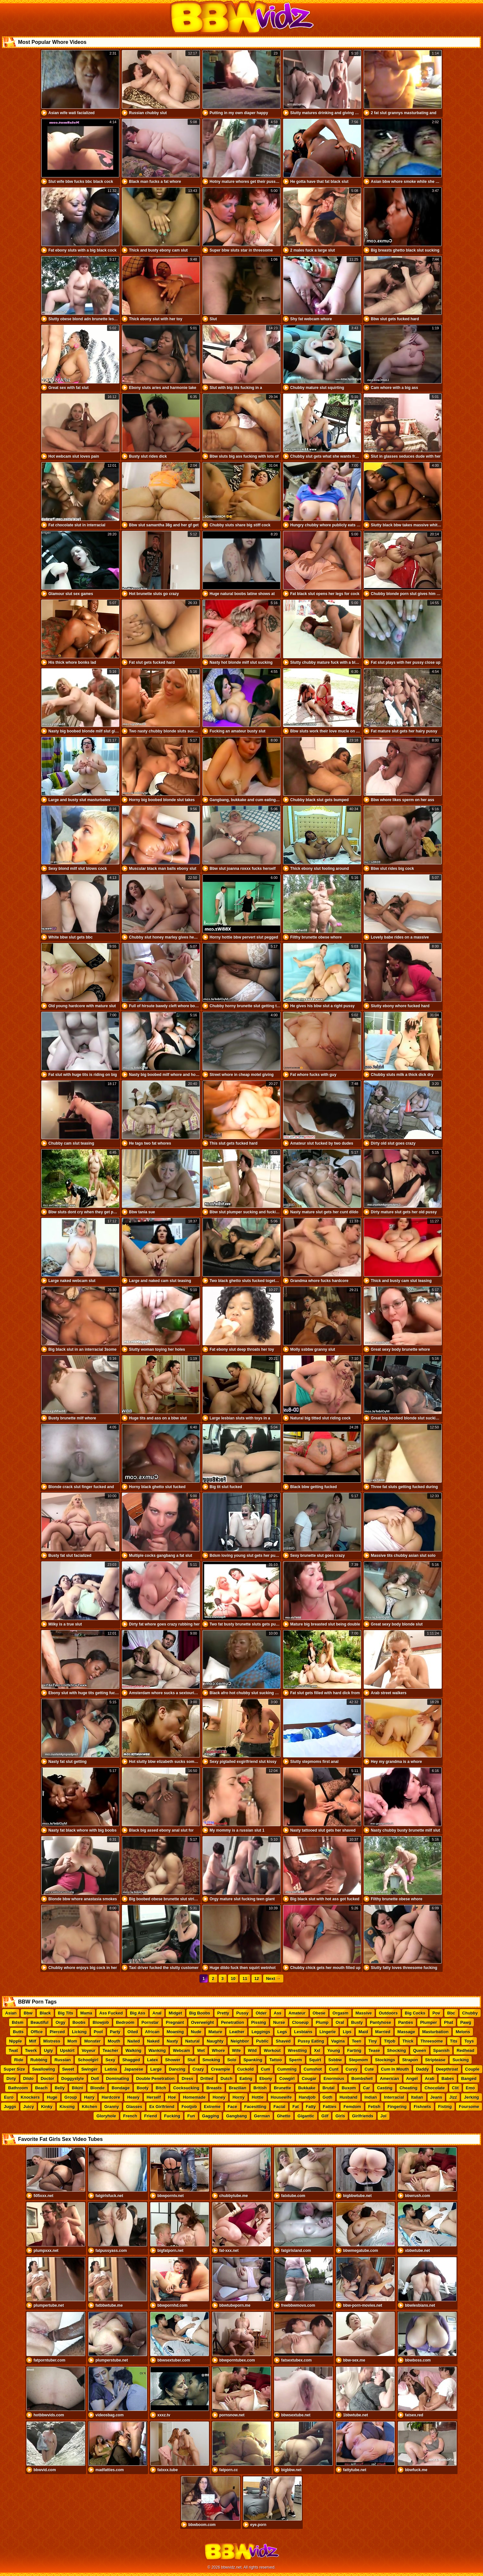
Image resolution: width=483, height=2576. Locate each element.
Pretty (223, 2013)
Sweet (68, 2069)
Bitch (161, 2087)
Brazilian (237, 2087)
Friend (150, 2116)
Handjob (307, 2097)
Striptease (435, 2059)
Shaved (283, 2041)
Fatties (330, 2106)
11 (244, 1978)
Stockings (385, 2059)
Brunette (282, 2087)
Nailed (133, 2041)
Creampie (220, 2069)
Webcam (181, 2050)
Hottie (258, 2097)
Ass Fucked (111, 2013)
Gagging (210, 2116)
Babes (447, 2078)
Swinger (89, 2069)
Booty (143, 2087)
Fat (295, 2106)
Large (156, 2069)
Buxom (349, 2087)
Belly (60, 2087)
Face (232, 2106)
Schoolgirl (88, 2059)
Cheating (408, 2087)
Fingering (397, 2106)
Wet (201, 2050)
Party (115, 2031)
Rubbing (38, 2059)
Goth (327, 2097)
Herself (154, 2097)
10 (233, 1978)
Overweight (202, 2022)
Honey (218, 2097)
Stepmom (358, 2059)
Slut (191, 2059)
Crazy (198, 2069)
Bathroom (18, 2087)
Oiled (132, 2031)
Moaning (175, 2031)
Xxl (317, 2050)
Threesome (431, 2041)
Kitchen (89, 2106)
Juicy (28, 2106)
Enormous (333, 2078)
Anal (157, 2013)
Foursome (469, 2106)
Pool (98, 2031)
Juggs (10, 2106)
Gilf (325, 2116)
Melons (463, 2031)
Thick (407, 2041)
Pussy (242, 2013)
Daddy (422, 2069)
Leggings (260, 2031)
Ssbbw (335, 2059)
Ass (277, 2013)
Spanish (441, 2050)
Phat (448, 2022)
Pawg (465, 2022)
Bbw (28, 2013)
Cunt (334, 2069)
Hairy (89, 2097)
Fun (191, 2116)
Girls (340, 2116)
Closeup (300, 2022)
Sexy (110, 2059)
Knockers (30, 2097)
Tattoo (275, 2059)
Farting (354, 2050)
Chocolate (435, 2087)
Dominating (117, 2078)
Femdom (352, 2106)
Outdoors (388, 2013)
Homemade (194, 2097)
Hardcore (111, 2097)
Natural (192, 2041)
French (130, 2116)
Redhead (465, 2050)
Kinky (46, 2106)
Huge (52, 2097)
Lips (347, 2031)
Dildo (28, 2078)
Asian (10, 2013)
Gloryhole (106, 2116)
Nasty (172, 2041)
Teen (356, 2041)
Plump (322, 2022)
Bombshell (362, 2078)
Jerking (471, 2097)
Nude (196, 2031)
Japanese (133, 2069)
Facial (279, 2106)
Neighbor (240, 2041)
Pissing (258, 2022)
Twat (13, 2050)
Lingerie (328, 2031)
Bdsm (18, 2022)
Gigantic (306, 2116)
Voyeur (88, 2050)
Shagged (131, 2059)
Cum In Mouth (395, 2069)
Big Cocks (415, 2013)
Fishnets (422, 2106)
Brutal (328, 2087)
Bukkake (306, 2087)
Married (382, 2031)
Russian (62, 2059)
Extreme (212, 2106)
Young (333, 2050)
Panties (405, 2022)
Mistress (51, 2041)
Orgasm (340, 2013)
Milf (32, 2041)
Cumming (287, 2069)
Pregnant (175, 2022)
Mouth (114, 2041)
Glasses (134, 2106)
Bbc (451, 2013)
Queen (419, 2050)
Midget (175, 2013)
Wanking (157, 2050)
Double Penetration (155, 2078)
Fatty (311, 2106)
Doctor (47, 2078)
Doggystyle (72, 2078)
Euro (9, 2097)
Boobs (79, 2022)
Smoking (211, 2059)
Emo (470, 2087)
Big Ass (137, 2013)
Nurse (279, 2022)
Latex (152, 2059)
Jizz (453, 2097)
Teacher (110, 2050)
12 (256, 1978)
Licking (79, 2031)
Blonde (97, 2087)
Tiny (373, 2041)
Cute (369, 2069)
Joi (383, 2116)
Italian (417, 2097)
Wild (252, 2050)
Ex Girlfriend (161, 2106)
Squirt (315, 2059)
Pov (436, 2013)
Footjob (189, 2106)
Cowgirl (287, 2078)
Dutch (226, 2078)
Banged (469, 2078)
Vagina (338, 2041)
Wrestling (297, 2050)
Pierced (57, 2031)
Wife (236, 2050)
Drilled (207, 2078)
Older (261, 2013)
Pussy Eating (311, 2041)
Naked (153, 2041)
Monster (92, 2041)
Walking (133, 2050)
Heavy (133, 2097)
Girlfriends (362, 2116)
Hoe (172, 2097)
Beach (41, 2087)
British (260, 2087)
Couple (472, 2069)
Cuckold (245, 2069)
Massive (364, 2013)
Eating (246, 2078)
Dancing (177, 2069)
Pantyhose (380, 2022)
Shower (172, 2059)
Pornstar (150, 2022)
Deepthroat (447, 2069)
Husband (349, 2097)
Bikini (77, 2087)
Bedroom (125, 2022)
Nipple (15, 2041)
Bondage (121, 2087)
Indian (371, 2097)
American (389, 2078)
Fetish (374, 2106)
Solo (231, 2059)
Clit (455, 2087)
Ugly (48, 2050)
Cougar (309, 2078)
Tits (454, 2041)
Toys (469, 2041)
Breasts (214, 2087)
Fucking (172, 2116)
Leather (236, 2031)
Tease (374, 2050)
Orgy (60, 2022)
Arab (430, 2078)
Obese (319, 2013)
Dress (187, 2078)
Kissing (67, 2106)
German (262, 2116)
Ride (18, 2059)
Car (366, 2087)
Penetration (232, 2022)
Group (70, 2097)
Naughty (215, 2041)
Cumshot (313, 2069)
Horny (238, 2097)
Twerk (31, 2050)
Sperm (295, 2059)
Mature (215, 2031)
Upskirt (67, 2050)
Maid (363, 2031)
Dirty (11, 2078)
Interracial (394, 2097)
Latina (111, 2069)
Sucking (460, 2059)
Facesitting (255, 2106)
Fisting (445, 2106)
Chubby (470, 2013)
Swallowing (43, 2069)
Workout (272, 2050)
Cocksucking (186, 2087)
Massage (406, 2031)
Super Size (14, 2069)
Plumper (428, 2022)
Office (37, 2031)
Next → (273, 1978)
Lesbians (303, 2031)
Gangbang (236, 2116)
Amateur (297, 2013)
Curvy (352, 2069)
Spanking (252, 2059)
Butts (18, 2031)
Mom (72, 2041)
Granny (111, 2106)
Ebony (266, 2078)
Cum (265, 2069)
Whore (218, 2050)
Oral (340, 2022)
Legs (282, 2031)
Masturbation (435, 2031)
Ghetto (284, 2116)
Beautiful (40, 2022)
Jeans (436, 2097)
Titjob (389, 2041)
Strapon (410, 2059)
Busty (357, 2022)
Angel (412, 2078)
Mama (86, 2013)
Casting (384, 2087)
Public (262, 2041)
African (152, 2031)
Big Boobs (199, 2013)
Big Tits (65, 2013)
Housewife (281, 2097)
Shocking (396, 2050)
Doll (95, 2078)
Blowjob (101, 2022)
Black (45, 2013)
